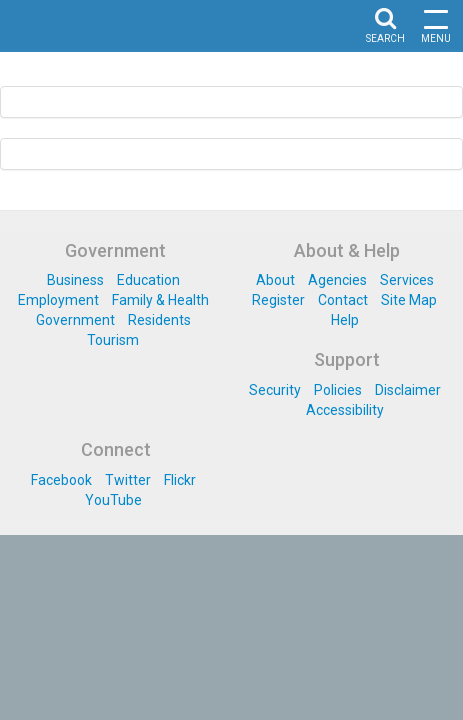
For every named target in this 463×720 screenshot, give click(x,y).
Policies (338, 390)
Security (275, 390)
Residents (159, 320)
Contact (343, 300)
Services (407, 280)
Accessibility (345, 410)
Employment (58, 300)
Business (75, 280)
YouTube (113, 500)
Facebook (61, 480)
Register (278, 300)
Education (148, 280)
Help (345, 320)
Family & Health (160, 300)
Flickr (180, 480)
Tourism (113, 340)
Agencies (337, 280)
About (275, 280)
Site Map (409, 300)
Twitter (128, 480)
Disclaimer (408, 390)
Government (75, 320)
